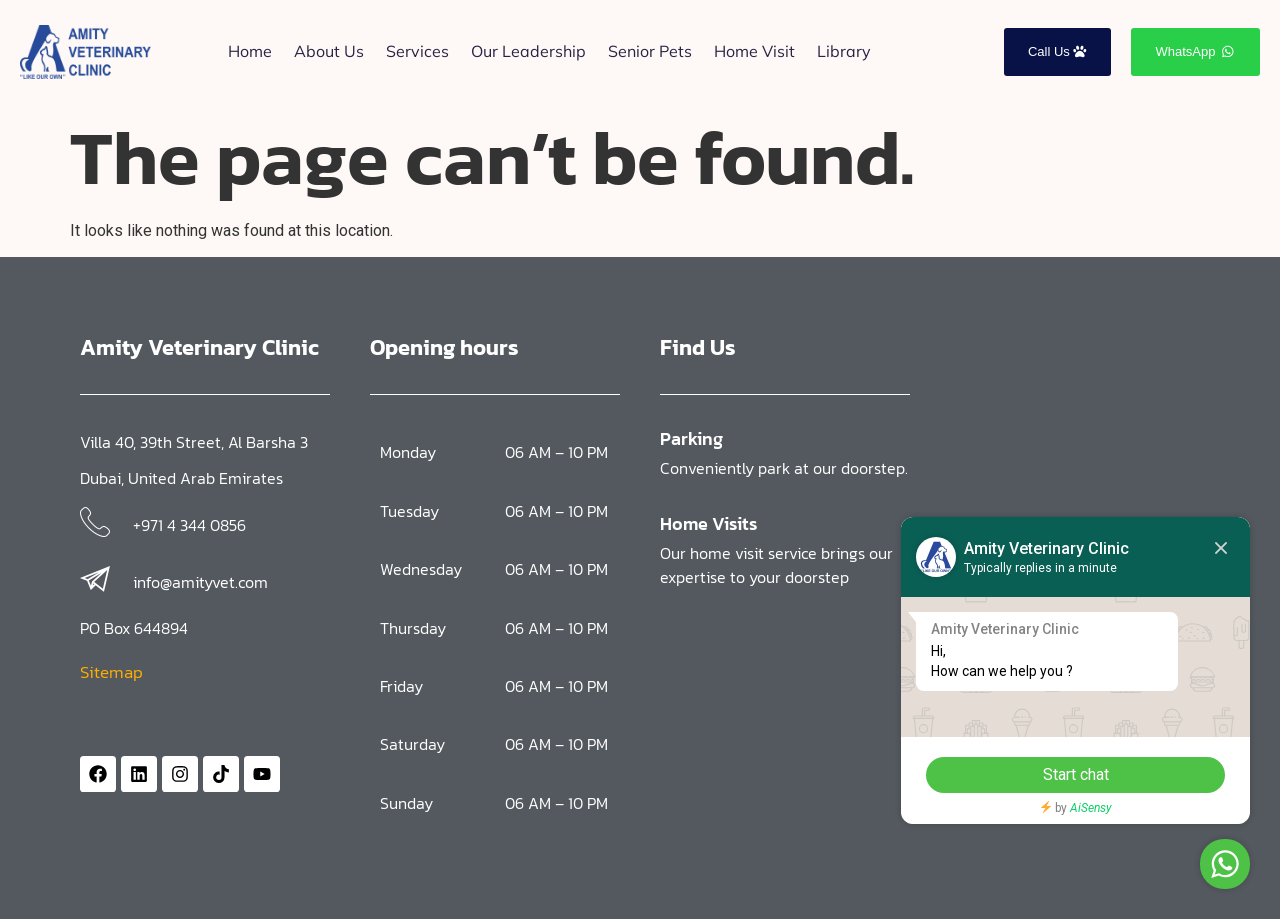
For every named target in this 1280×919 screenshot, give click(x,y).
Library (844, 51)
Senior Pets (650, 51)
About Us (329, 51)
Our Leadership (528, 51)
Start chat (1075, 774)
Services (417, 51)
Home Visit (754, 51)
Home (250, 51)
